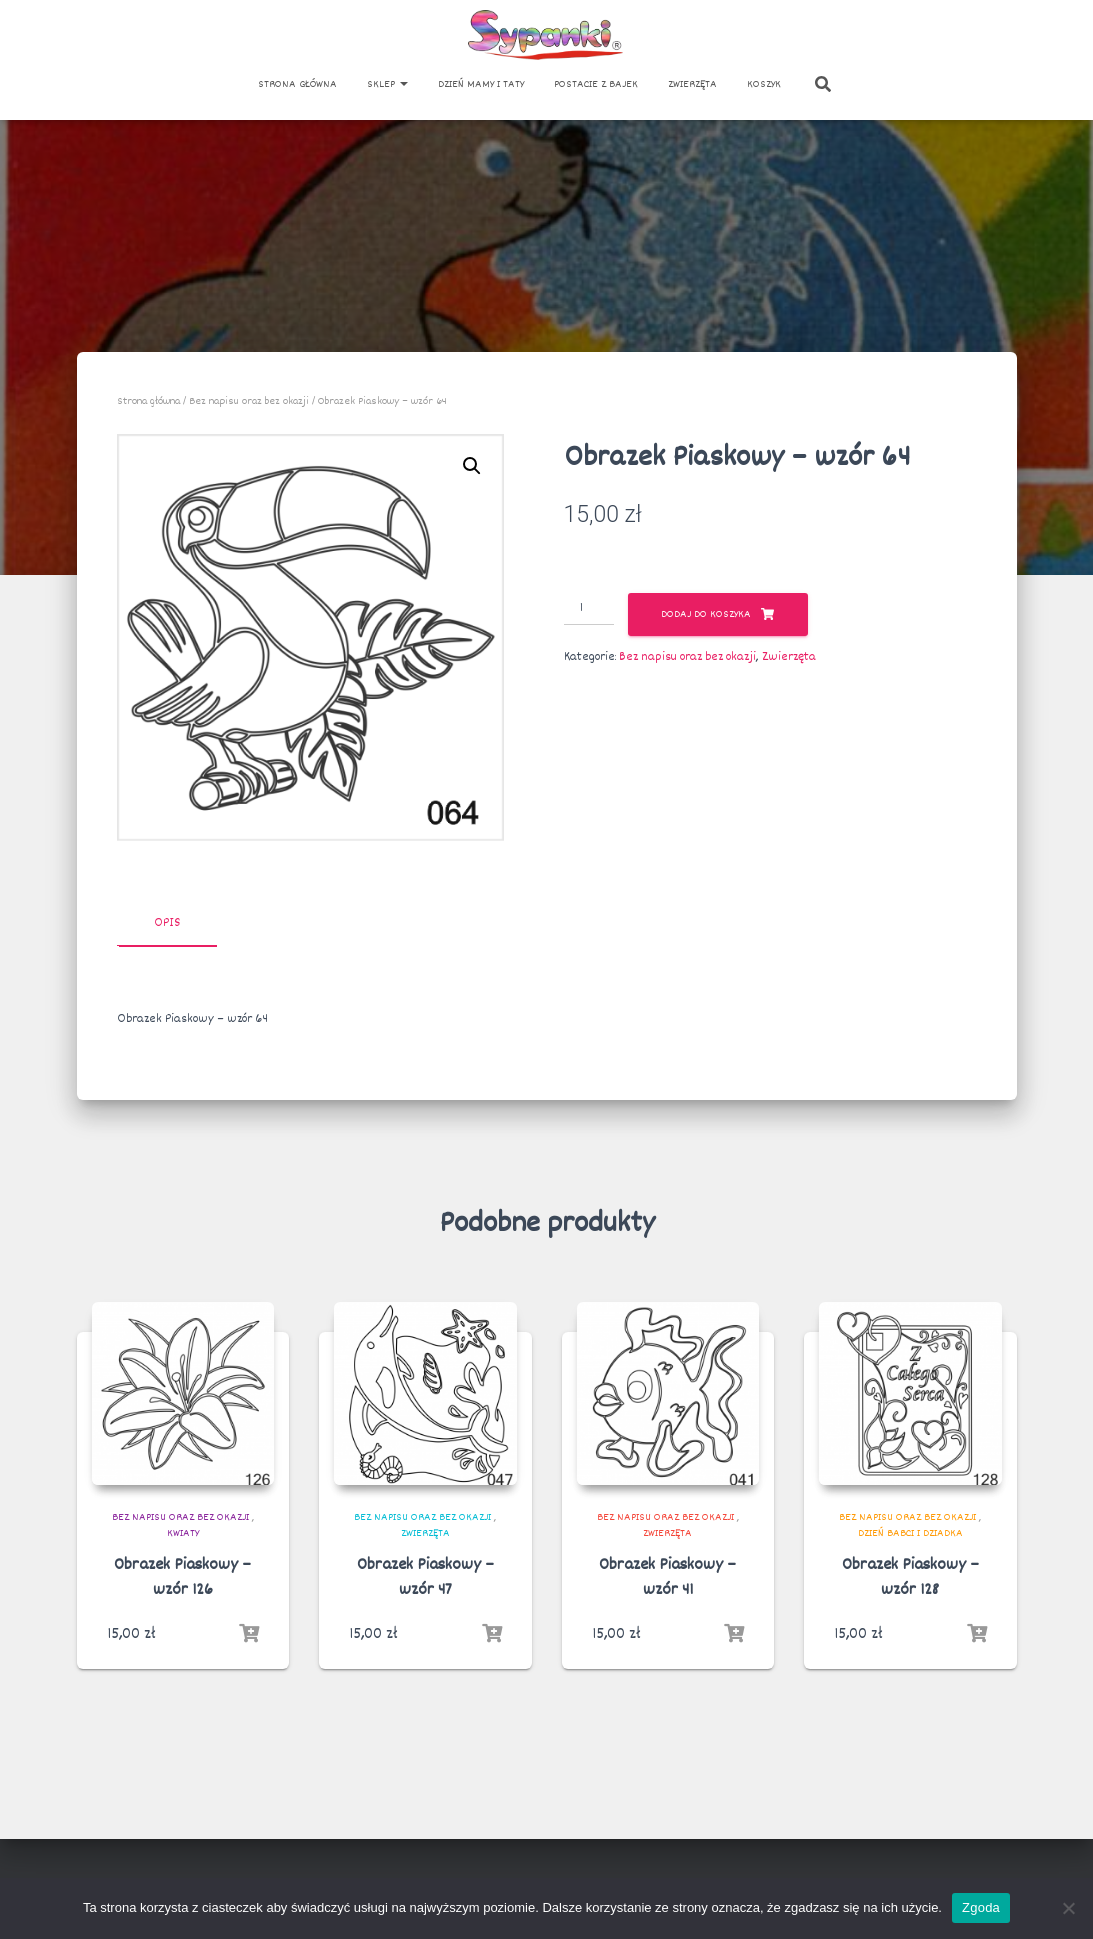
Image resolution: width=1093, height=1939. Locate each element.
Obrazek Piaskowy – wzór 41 (667, 1578)
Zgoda (981, 1907)
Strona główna (297, 84)
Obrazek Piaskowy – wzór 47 (425, 1578)
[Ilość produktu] (589, 609)
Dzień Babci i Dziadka (910, 1533)
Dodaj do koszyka (706, 614)
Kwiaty (183, 1533)
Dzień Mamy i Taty (481, 84)
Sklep (387, 84)
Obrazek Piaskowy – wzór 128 (910, 1578)
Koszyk (764, 84)
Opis (167, 923)
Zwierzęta (692, 84)
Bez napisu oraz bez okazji (249, 401)
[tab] (182, 924)
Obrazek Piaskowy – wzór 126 (182, 1578)
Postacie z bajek (596, 84)
